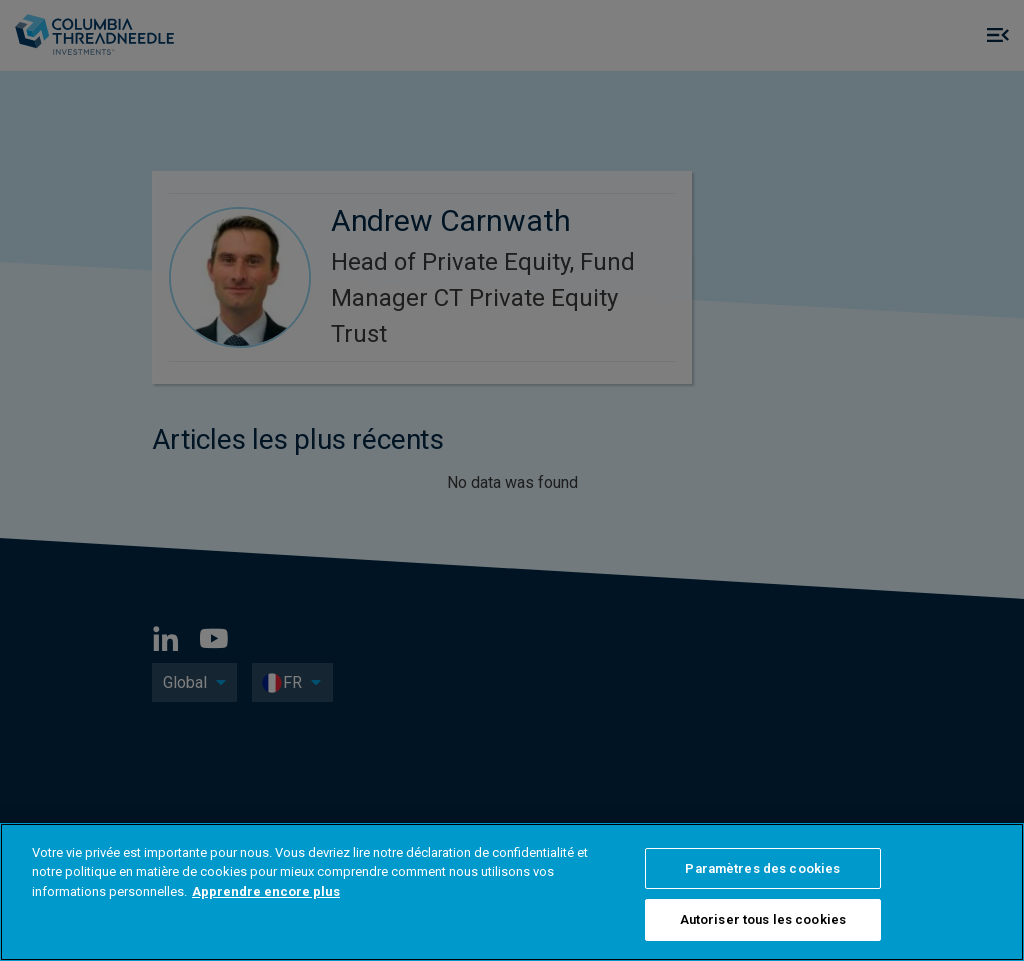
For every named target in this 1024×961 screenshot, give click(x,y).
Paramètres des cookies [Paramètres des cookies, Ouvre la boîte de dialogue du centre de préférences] (762, 868)
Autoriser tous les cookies (763, 919)
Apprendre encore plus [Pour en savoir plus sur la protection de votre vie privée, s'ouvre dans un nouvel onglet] (266, 891)
